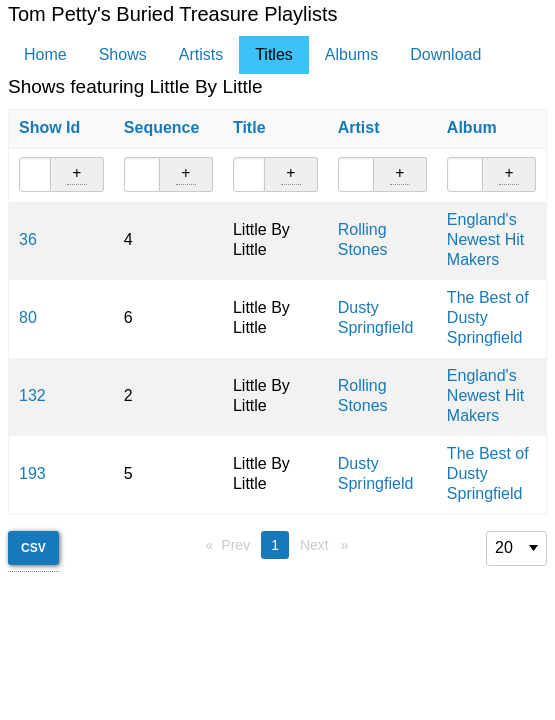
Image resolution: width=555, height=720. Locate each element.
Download (445, 54)
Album (472, 127)
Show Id (49, 127)
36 (28, 239)
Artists (201, 54)
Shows (123, 54)
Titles (274, 54)
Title (249, 127)
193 (32, 473)
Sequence (162, 127)
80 (28, 317)
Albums (351, 54)
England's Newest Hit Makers (485, 239)
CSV (33, 548)
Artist (359, 127)
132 (32, 395)
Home (45, 54)
